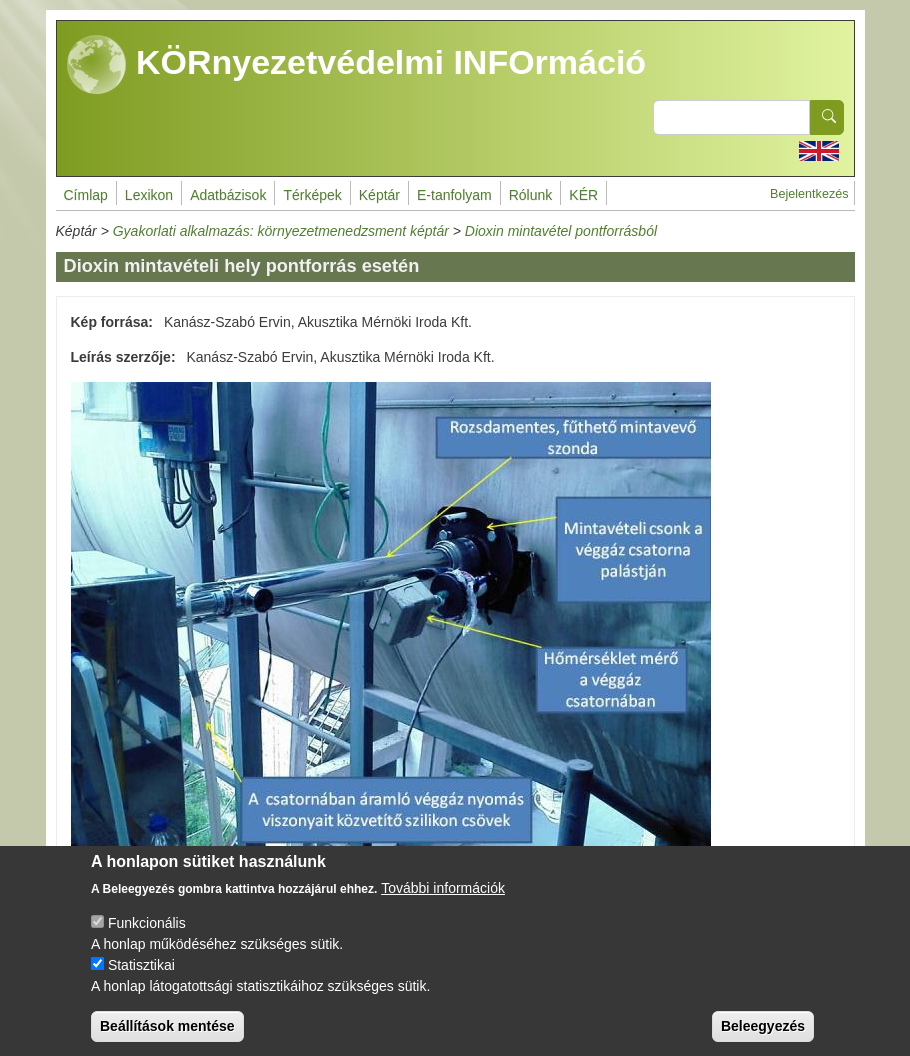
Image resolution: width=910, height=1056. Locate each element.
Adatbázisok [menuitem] (228, 195)
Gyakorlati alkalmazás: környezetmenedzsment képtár (281, 231)
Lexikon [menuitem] (149, 195)
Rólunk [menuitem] (531, 195)
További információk (443, 902)
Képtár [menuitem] (379, 195)
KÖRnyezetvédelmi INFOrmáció (357, 65)
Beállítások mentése (167, 1040)
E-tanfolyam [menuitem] (454, 195)
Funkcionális (147, 937)
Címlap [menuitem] (86, 195)
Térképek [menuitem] (312, 195)
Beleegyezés (763, 1040)
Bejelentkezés (809, 194)
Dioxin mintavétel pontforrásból (561, 231)
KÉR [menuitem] (583, 195)
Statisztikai (141, 979)
